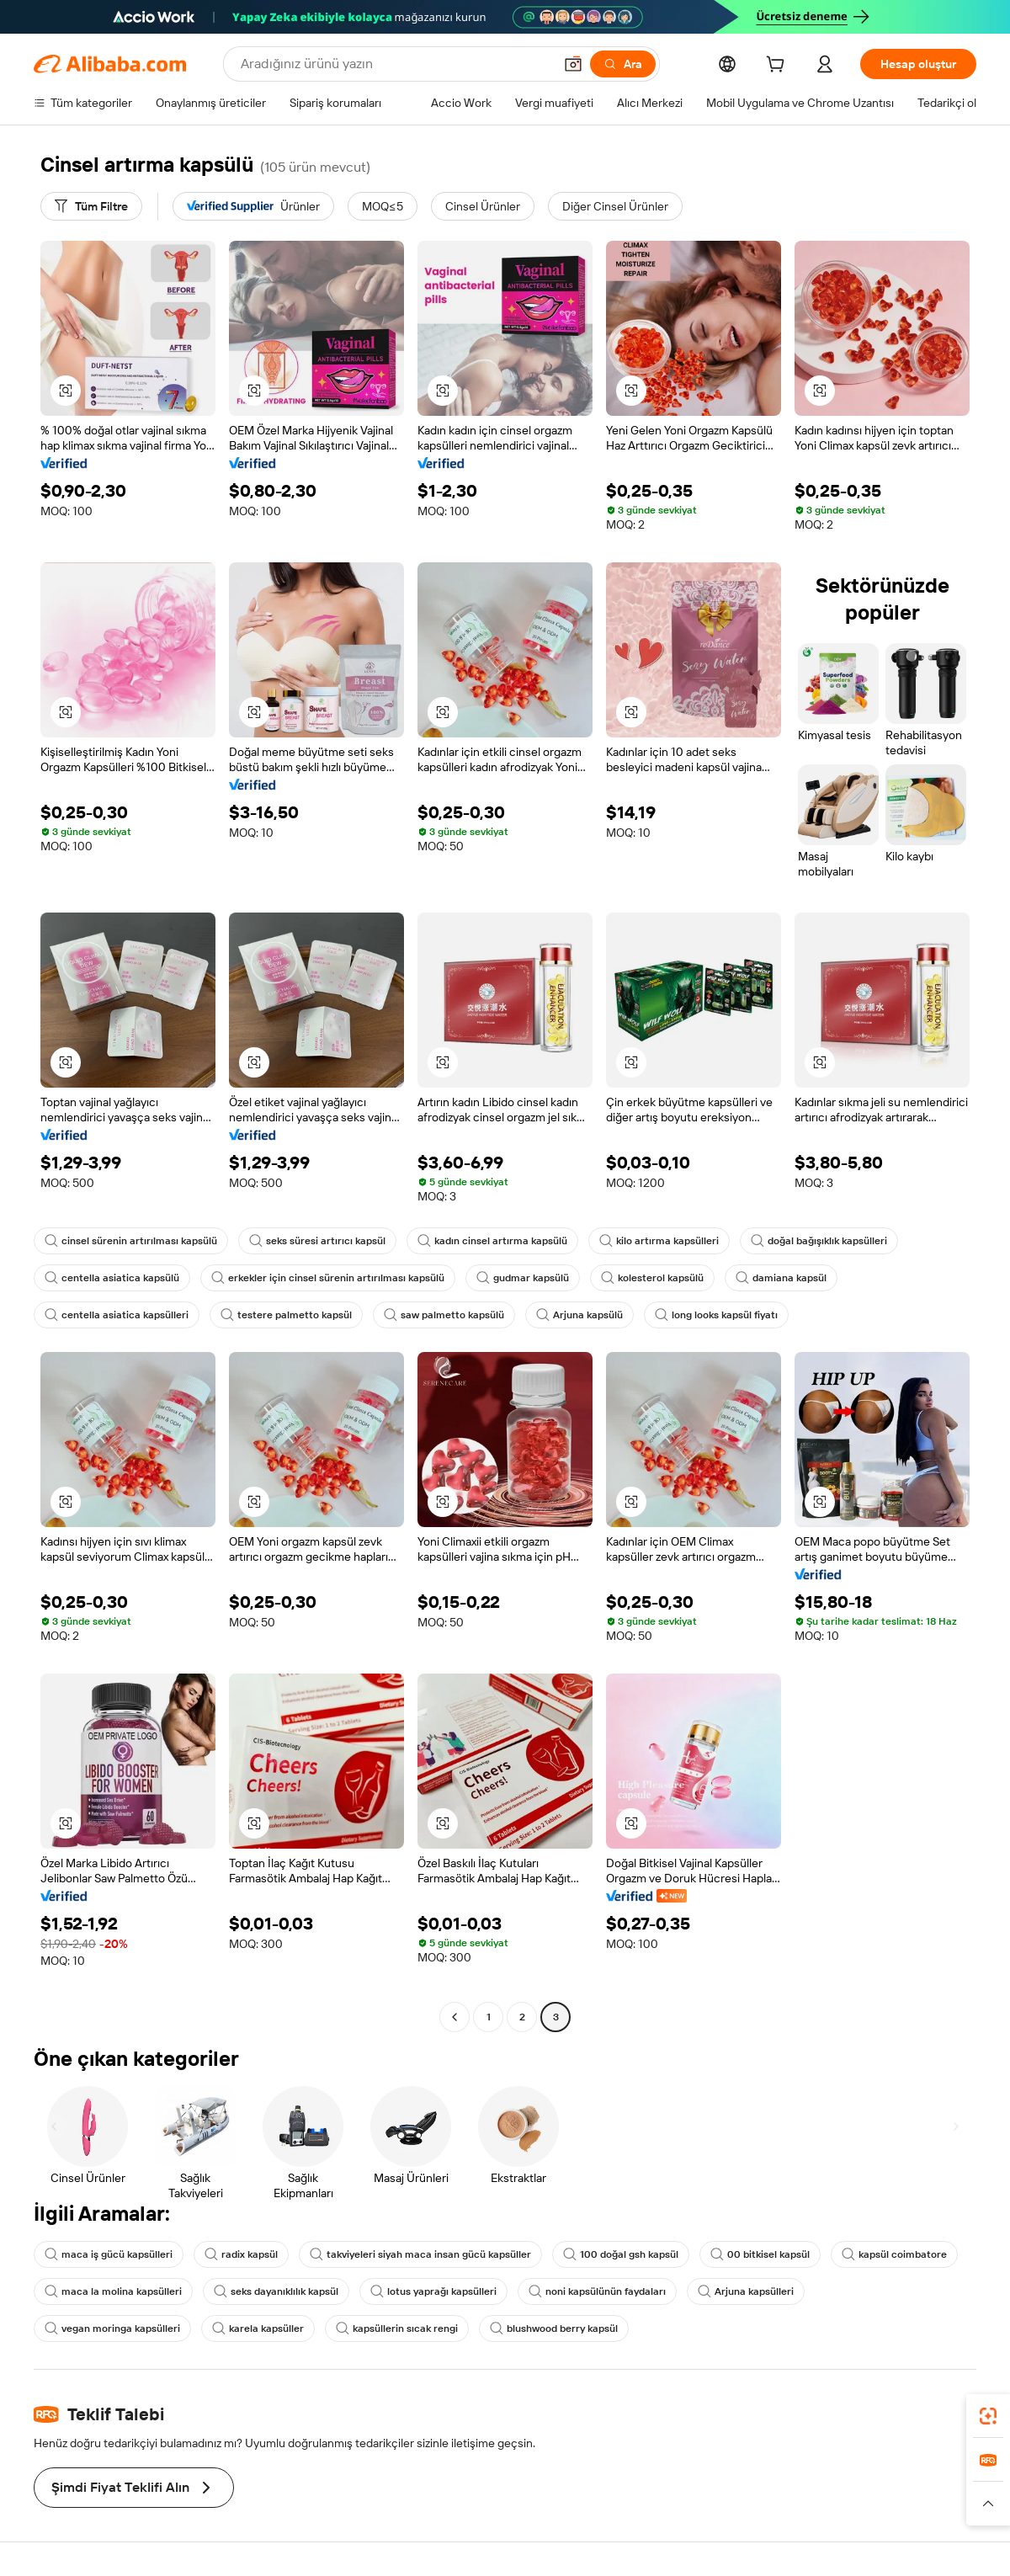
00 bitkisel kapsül (760, 2254)
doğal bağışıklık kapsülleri (819, 1241)
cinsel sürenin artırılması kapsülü (131, 1241)
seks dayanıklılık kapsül (276, 2291)
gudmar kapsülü (522, 1278)
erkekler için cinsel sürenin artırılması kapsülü (327, 1278)
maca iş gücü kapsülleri (109, 2254)
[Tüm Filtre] (91, 206)
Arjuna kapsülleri (746, 2291)
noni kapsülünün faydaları (597, 2291)
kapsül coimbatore (894, 2254)
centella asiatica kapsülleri (117, 1315)
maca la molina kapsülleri (113, 2291)
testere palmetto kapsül (286, 1315)
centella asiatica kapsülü (112, 1278)
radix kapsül (241, 2254)
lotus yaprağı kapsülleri (433, 2291)
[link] (988, 2416)
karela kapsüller (258, 2328)
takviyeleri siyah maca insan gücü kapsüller (420, 2254)
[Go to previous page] (454, 2017)
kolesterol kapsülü (652, 1278)
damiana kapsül (781, 1278)
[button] (573, 64)
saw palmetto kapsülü (444, 1315)
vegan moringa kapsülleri (112, 2328)
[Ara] (623, 64)
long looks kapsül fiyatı (716, 1315)
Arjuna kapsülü (579, 1315)
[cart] (778, 66)
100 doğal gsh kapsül (620, 2254)
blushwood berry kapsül (554, 2328)
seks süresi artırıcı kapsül (317, 1241)
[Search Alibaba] (395, 64)
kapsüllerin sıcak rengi (397, 2328)
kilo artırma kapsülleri (659, 1241)
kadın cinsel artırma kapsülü (492, 1241)
